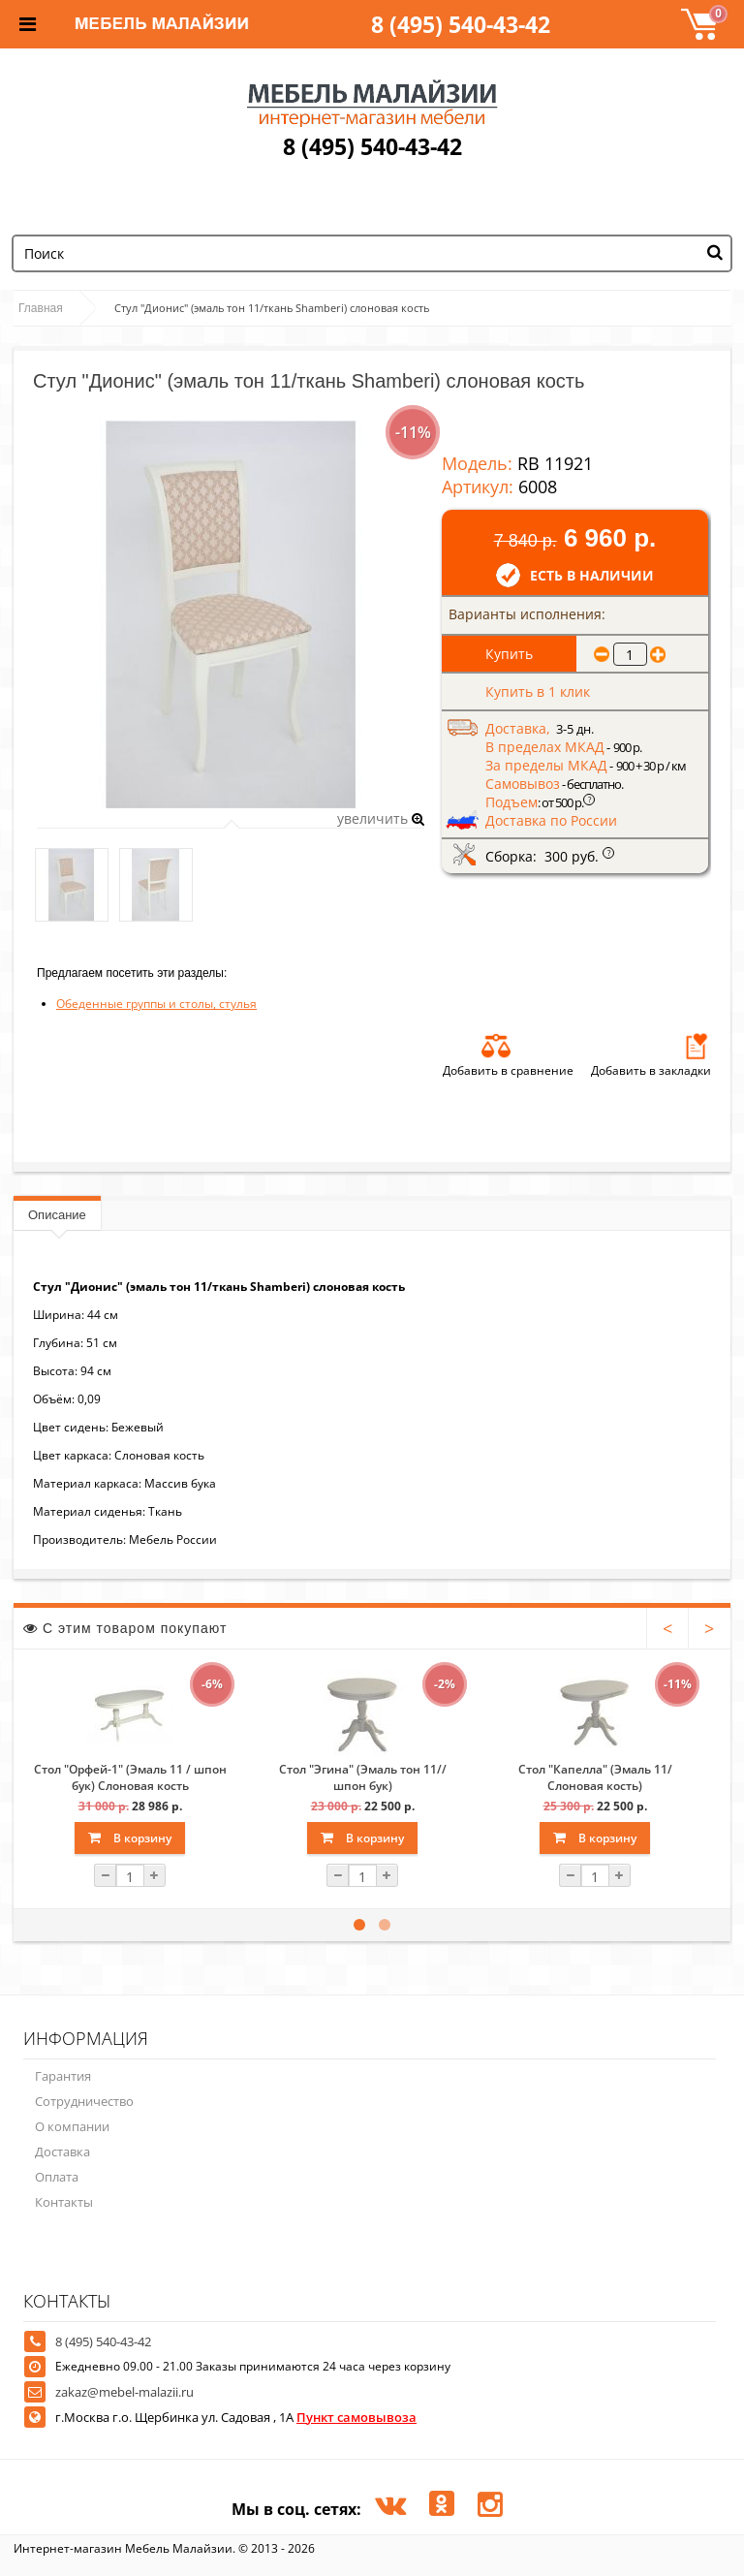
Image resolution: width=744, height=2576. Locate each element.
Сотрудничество (84, 2101)
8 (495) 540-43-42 (460, 24)
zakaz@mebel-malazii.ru (124, 2392)
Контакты (64, 2202)
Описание (57, 1215)
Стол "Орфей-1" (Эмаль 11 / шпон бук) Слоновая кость (130, 1777)
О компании (72, 2126)
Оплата (56, 2176)
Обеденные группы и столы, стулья (156, 1003)
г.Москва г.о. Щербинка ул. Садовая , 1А (236, 2417)
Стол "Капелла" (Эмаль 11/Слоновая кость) (595, 1777)
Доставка (62, 2151)
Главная (40, 308)
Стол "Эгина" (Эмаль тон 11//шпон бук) (363, 1777)
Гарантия (63, 2076)
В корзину (129, 1838)
